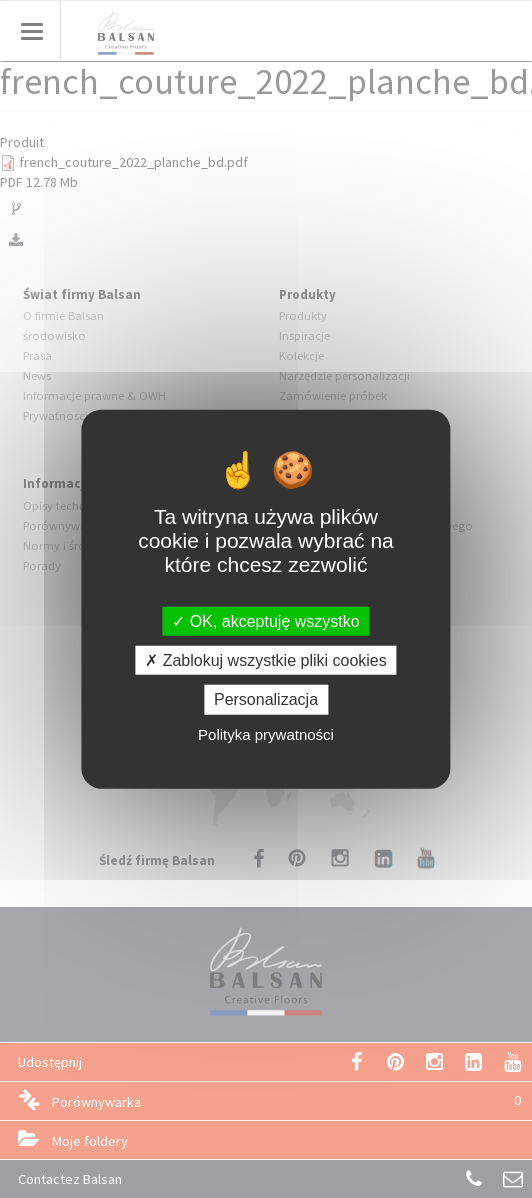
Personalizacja (266, 699)
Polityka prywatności (266, 733)
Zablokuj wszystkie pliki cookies (266, 660)
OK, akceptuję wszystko (265, 621)
